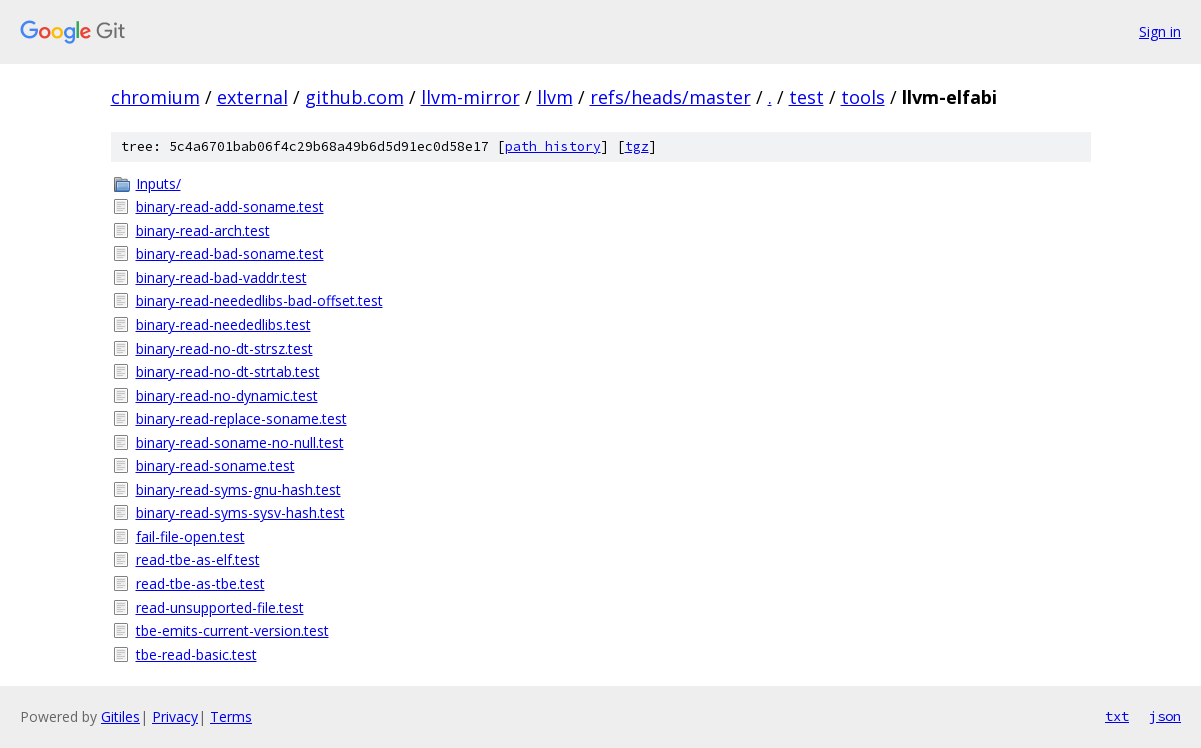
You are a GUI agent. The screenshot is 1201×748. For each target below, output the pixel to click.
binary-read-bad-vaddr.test (221, 277)
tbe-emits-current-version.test (232, 630)
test (806, 97)
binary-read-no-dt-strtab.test (228, 371)
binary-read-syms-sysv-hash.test (240, 512)
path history (553, 146)
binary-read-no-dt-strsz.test (224, 348)
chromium (155, 97)
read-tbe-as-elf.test (198, 559)
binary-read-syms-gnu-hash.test (238, 489)
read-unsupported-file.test (220, 607)
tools (863, 97)
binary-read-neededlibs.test (223, 324)
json (1165, 716)
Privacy (175, 716)
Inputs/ (158, 183)
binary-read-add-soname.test (230, 206)
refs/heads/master (670, 97)
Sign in (1160, 31)
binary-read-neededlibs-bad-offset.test (259, 300)
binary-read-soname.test (215, 465)
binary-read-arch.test (203, 230)
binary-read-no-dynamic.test (227, 395)
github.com (354, 97)
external (252, 97)
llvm (555, 97)
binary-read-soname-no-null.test (240, 442)
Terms (231, 716)
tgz (637, 146)
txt (1117, 716)
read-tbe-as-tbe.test (200, 583)
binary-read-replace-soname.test (241, 418)
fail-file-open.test (190, 536)
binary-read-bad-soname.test (230, 253)
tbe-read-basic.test (196, 654)
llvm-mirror (470, 97)
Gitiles (120, 716)
